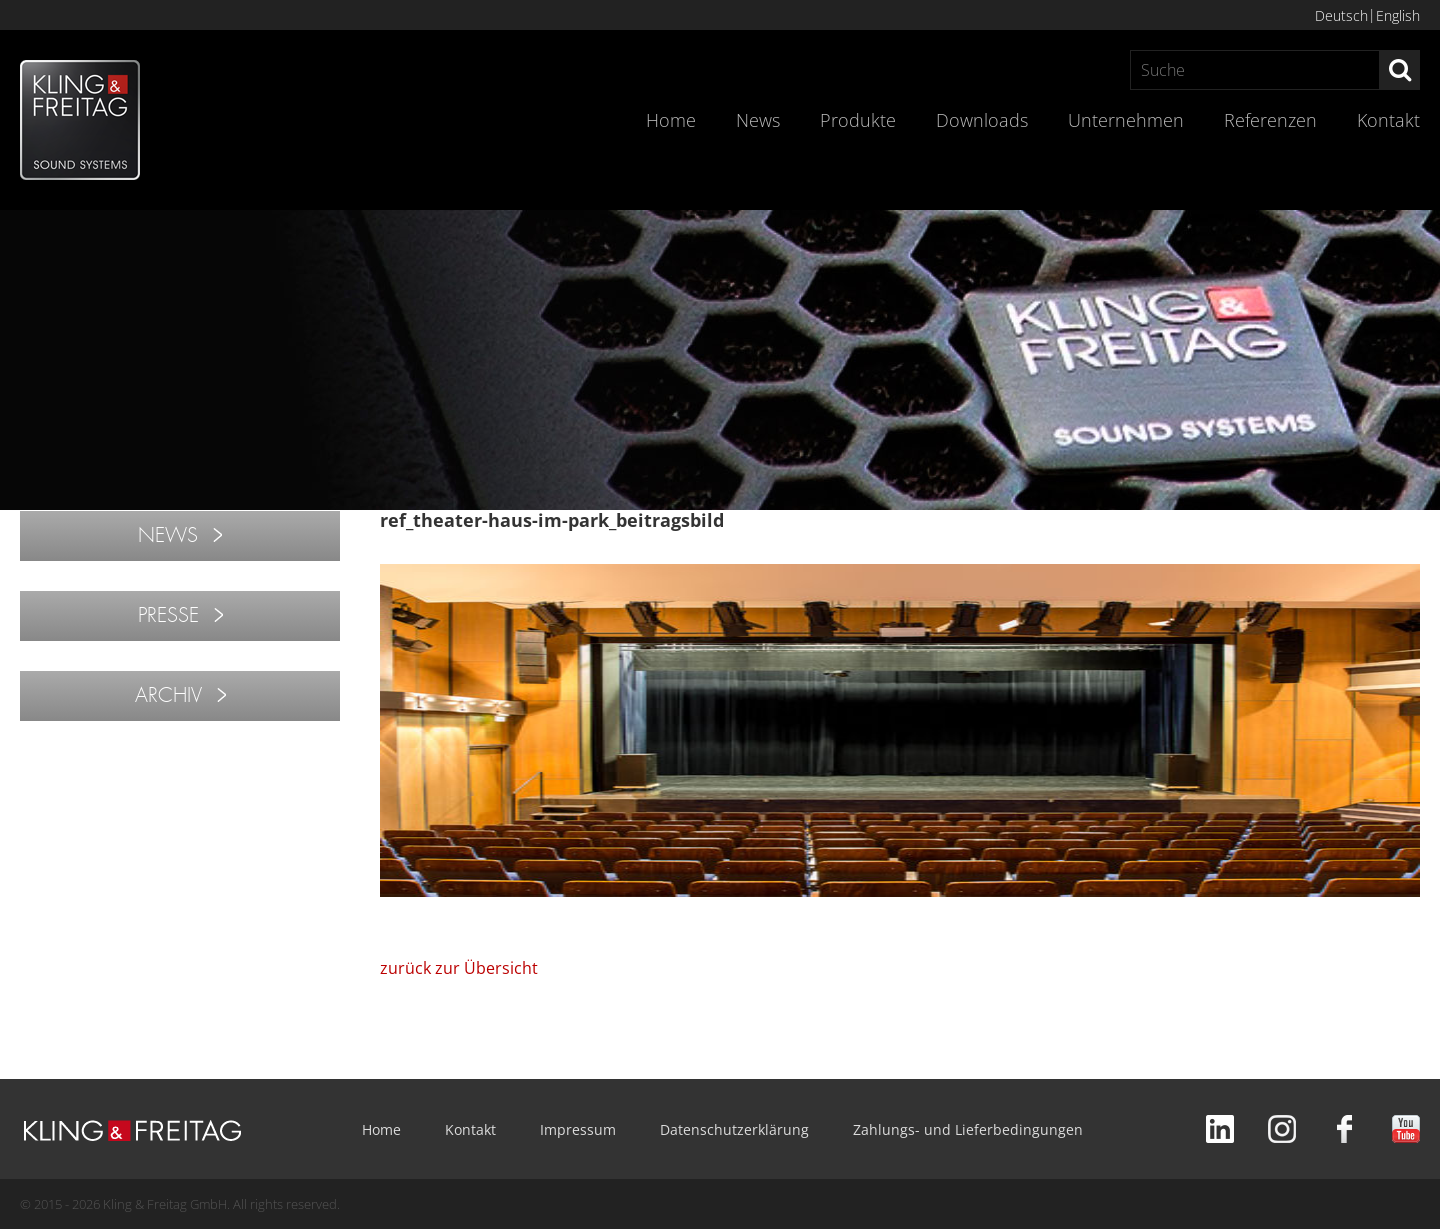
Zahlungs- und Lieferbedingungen (968, 1129)
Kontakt (1388, 120)
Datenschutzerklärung (734, 1129)
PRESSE (168, 615)
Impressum (578, 1129)
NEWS (168, 535)
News (758, 120)
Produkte (858, 120)
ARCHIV (168, 695)
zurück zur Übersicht (459, 968)
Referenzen (1270, 120)
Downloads (982, 120)
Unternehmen (1126, 120)
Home (671, 120)
